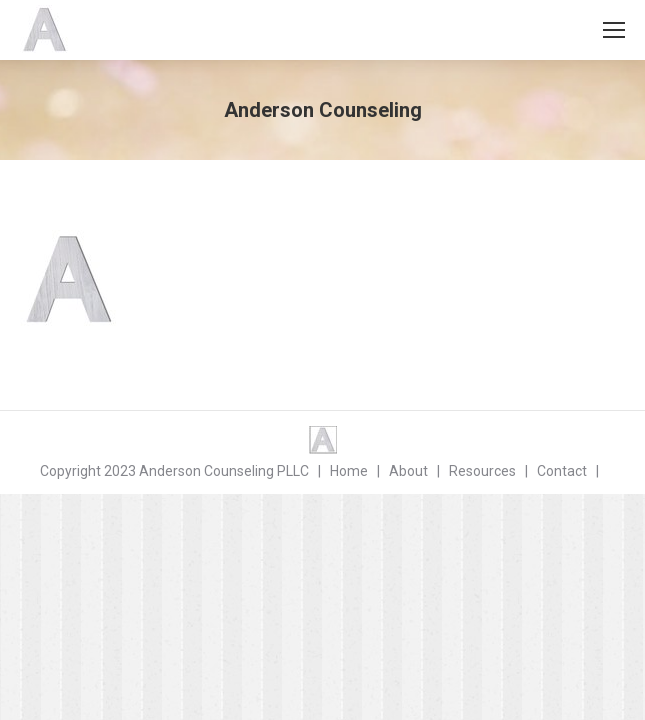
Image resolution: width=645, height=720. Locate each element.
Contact (562, 471)
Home (349, 471)
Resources (482, 471)
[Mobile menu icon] (614, 30)
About (408, 471)
